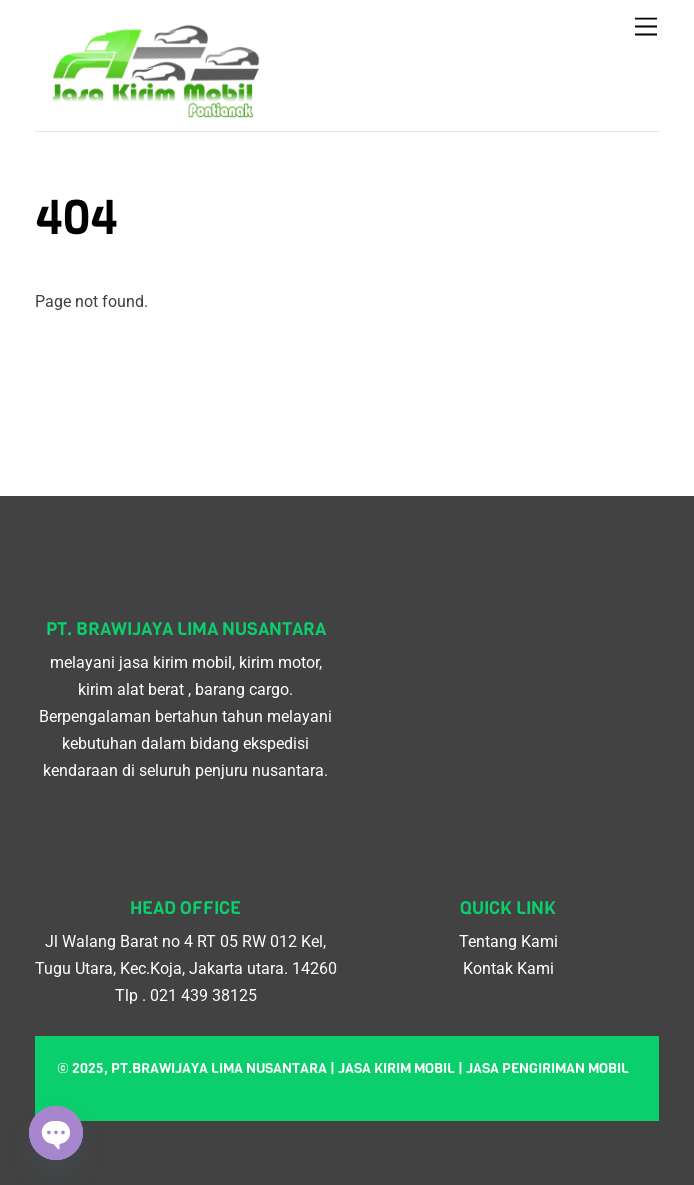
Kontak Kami (508, 968)
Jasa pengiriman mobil (547, 1068)
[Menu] (646, 27)
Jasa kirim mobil (396, 1068)
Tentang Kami (508, 941)
